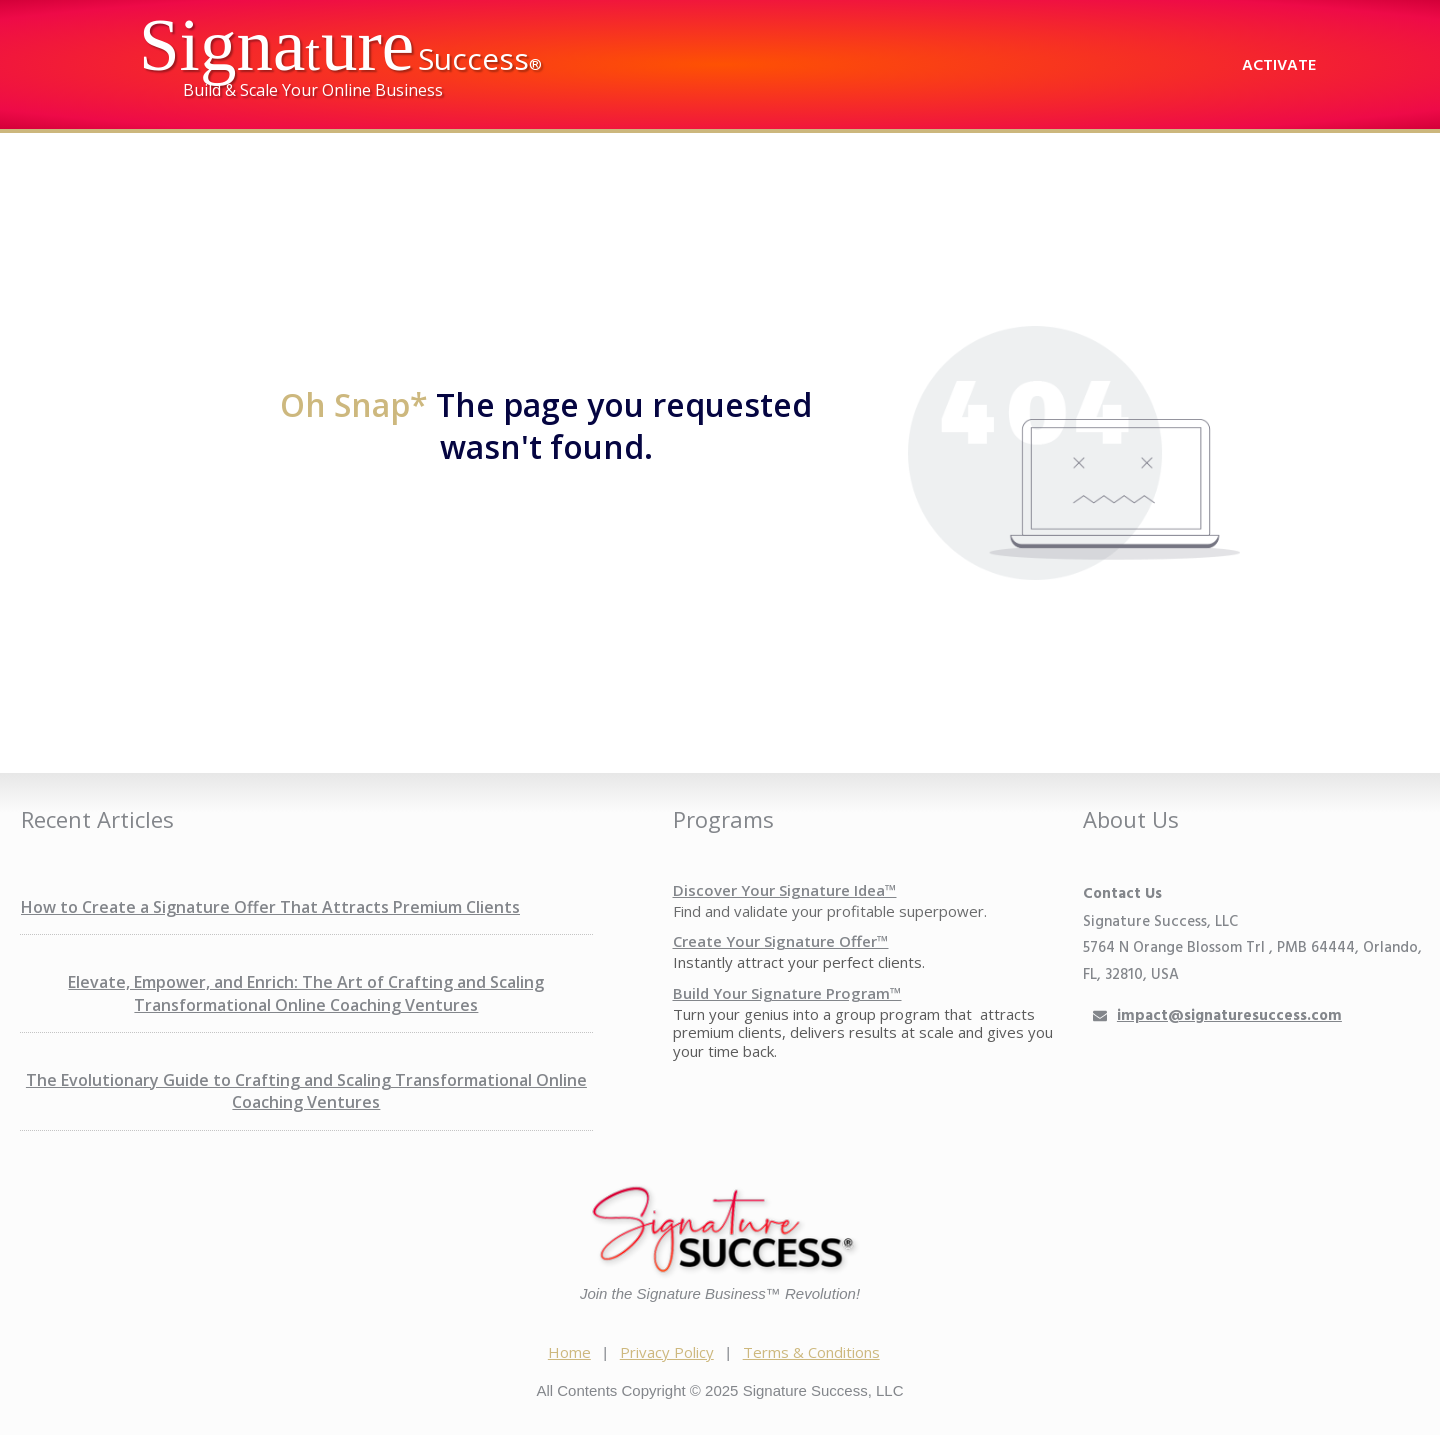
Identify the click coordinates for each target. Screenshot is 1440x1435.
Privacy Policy (667, 1352)
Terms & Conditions (811, 1352)
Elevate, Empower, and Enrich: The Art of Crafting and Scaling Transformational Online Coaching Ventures (306, 993)
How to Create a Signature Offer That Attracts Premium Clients (270, 907)
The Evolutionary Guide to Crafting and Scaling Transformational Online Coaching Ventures (306, 1091)
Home (569, 1352)
